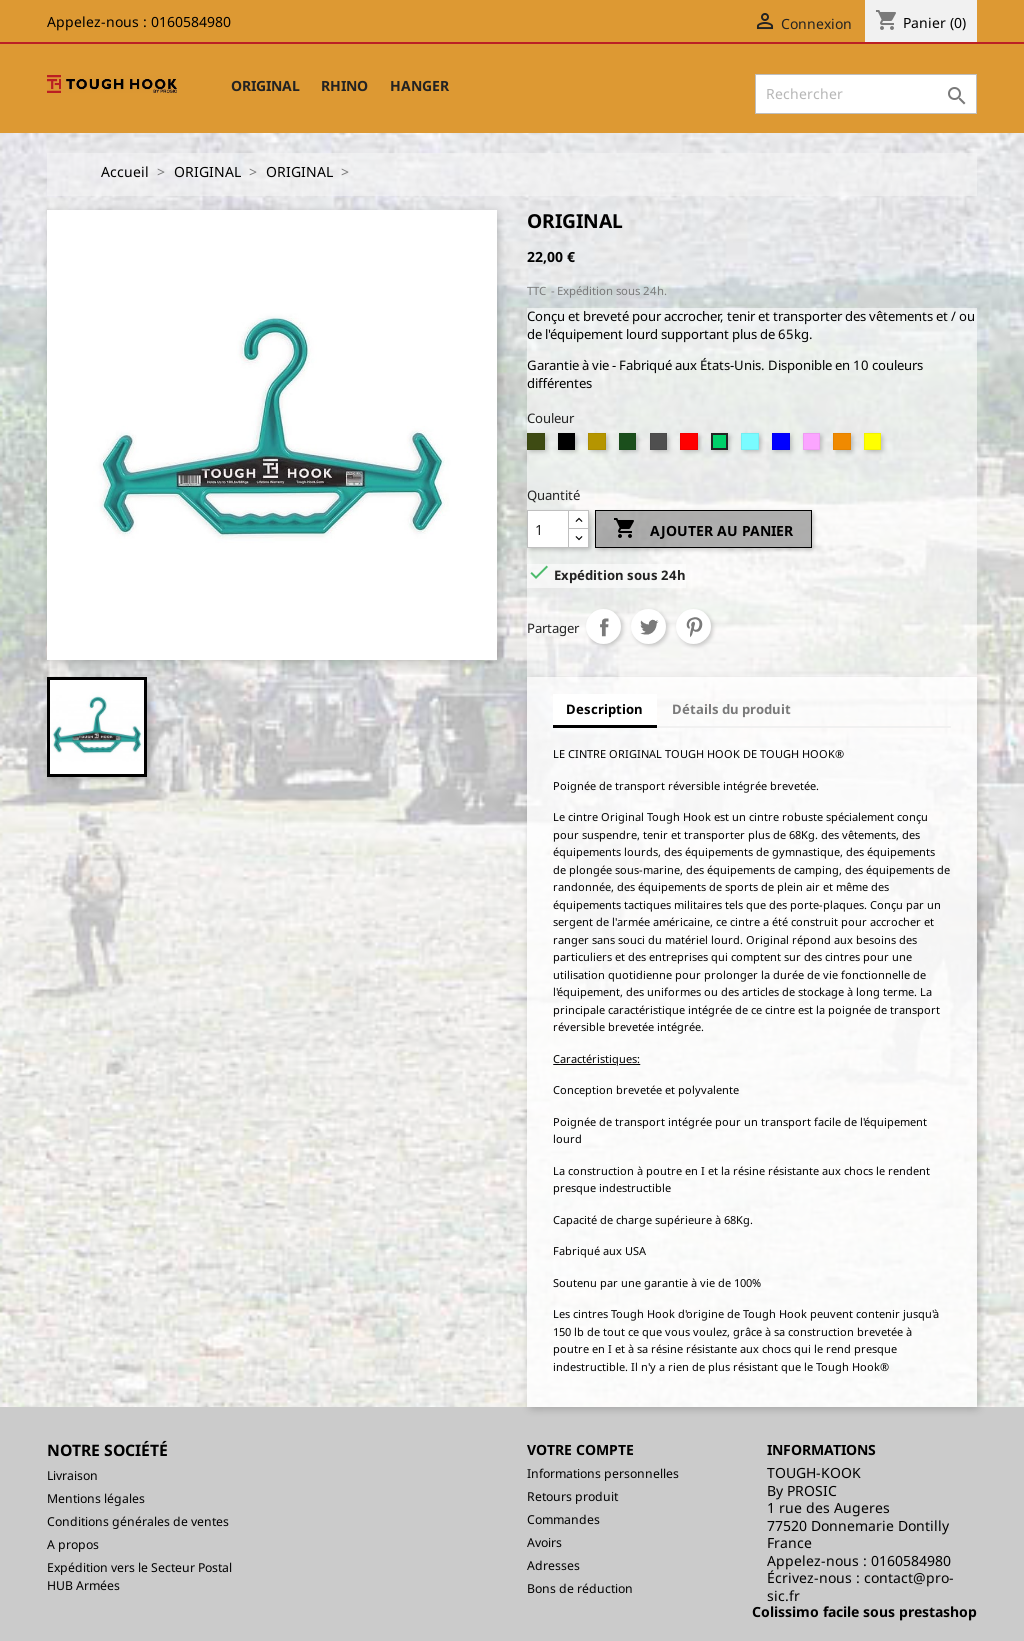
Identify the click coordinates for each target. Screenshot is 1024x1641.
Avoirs (544, 1542)
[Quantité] (548, 529)
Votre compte (580, 1449)
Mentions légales (96, 1498)
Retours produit (572, 1496)
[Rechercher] (866, 94)
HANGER (419, 85)
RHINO (344, 85)
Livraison (72, 1475)
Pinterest (693, 626)
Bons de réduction (580, 1588)
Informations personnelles (603, 1473)
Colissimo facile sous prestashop (864, 1611)
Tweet (648, 626)
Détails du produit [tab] (731, 709)
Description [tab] (604, 709)
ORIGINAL (265, 85)
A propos (73, 1544)
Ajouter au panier (703, 530)
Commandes (563, 1519)
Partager (603, 626)
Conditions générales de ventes (138, 1521)
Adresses (553, 1565)
